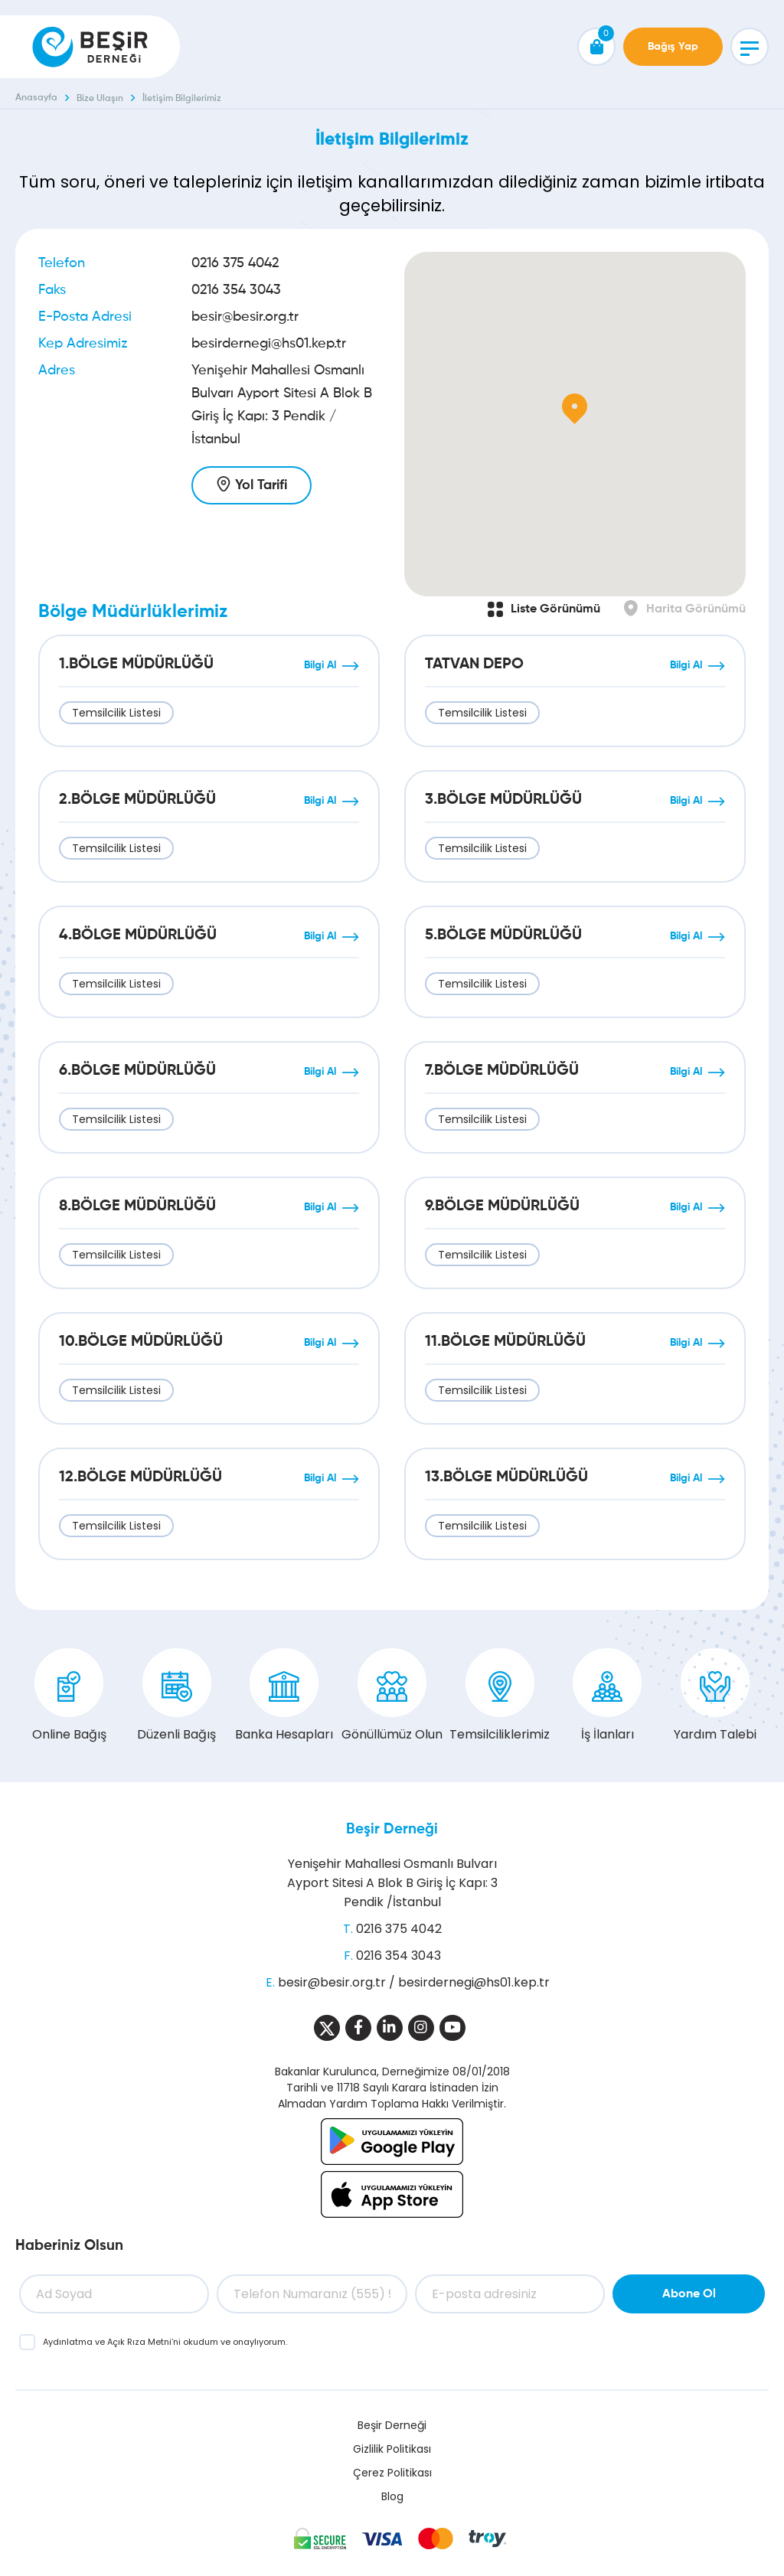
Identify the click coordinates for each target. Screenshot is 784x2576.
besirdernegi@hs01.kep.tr (268, 344)
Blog (392, 2496)
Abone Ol (689, 2294)
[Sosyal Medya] (327, 2028)
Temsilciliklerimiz (499, 1695)
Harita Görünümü (696, 609)
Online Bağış (69, 1695)
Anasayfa (36, 98)
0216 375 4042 (235, 263)
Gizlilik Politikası (392, 2449)
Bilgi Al (320, 665)
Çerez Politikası (392, 2472)
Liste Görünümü (555, 609)
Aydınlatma (69, 2342)
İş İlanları (607, 1695)
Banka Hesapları (284, 1695)
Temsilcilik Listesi (116, 712)
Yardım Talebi (715, 1695)
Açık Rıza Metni (139, 2342)
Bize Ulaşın (100, 98)
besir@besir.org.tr (245, 317)
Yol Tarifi (261, 485)
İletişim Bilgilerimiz (181, 98)
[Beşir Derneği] (90, 46)
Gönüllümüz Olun (392, 1695)
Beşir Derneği (392, 1829)
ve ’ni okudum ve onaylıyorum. (165, 2342)
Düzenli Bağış (176, 1695)
